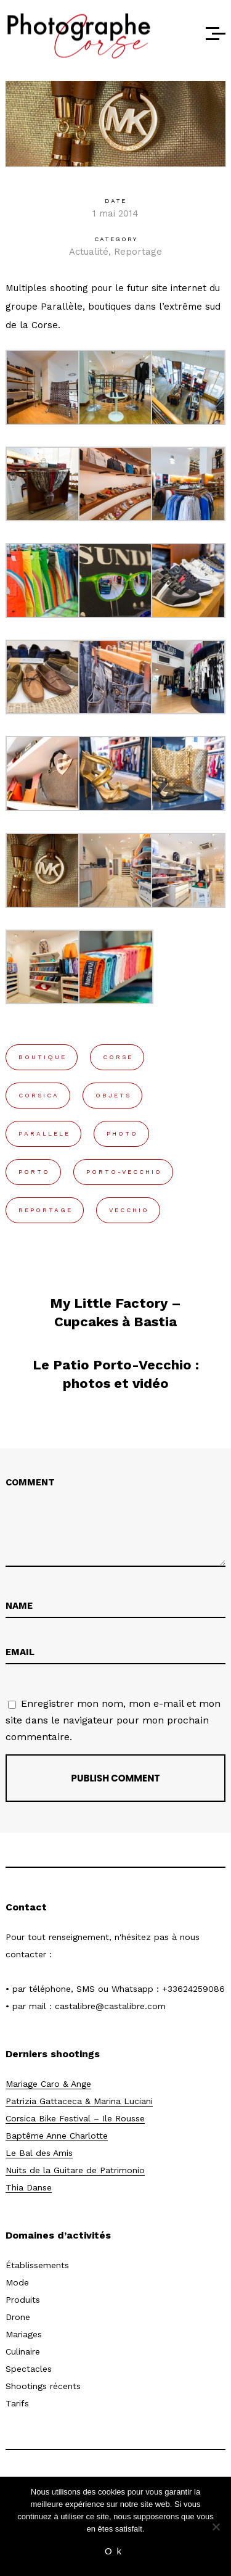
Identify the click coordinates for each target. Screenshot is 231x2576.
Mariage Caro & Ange (48, 2084)
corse (118, 1057)
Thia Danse (29, 2187)
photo (122, 1133)
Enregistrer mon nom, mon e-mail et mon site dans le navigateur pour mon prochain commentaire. (113, 1720)
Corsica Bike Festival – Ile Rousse (75, 2118)
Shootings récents (43, 2386)
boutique (42, 1057)
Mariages (24, 2334)
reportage (45, 1210)
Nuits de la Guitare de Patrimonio (75, 2170)
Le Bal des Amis (39, 2153)
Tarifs (17, 2403)
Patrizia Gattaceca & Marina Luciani (79, 2101)
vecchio (129, 1210)
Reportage (138, 251)
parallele (44, 1133)
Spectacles (29, 2369)
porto (34, 1171)
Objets (113, 1095)
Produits (23, 2300)
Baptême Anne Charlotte (57, 2135)
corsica (38, 1095)
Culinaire (23, 2351)
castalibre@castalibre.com (110, 2006)
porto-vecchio (124, 1171)
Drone (18, 2317)
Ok (115, 2551)
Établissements (37, 2265)
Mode (17, 2282)
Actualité (88, 251)
